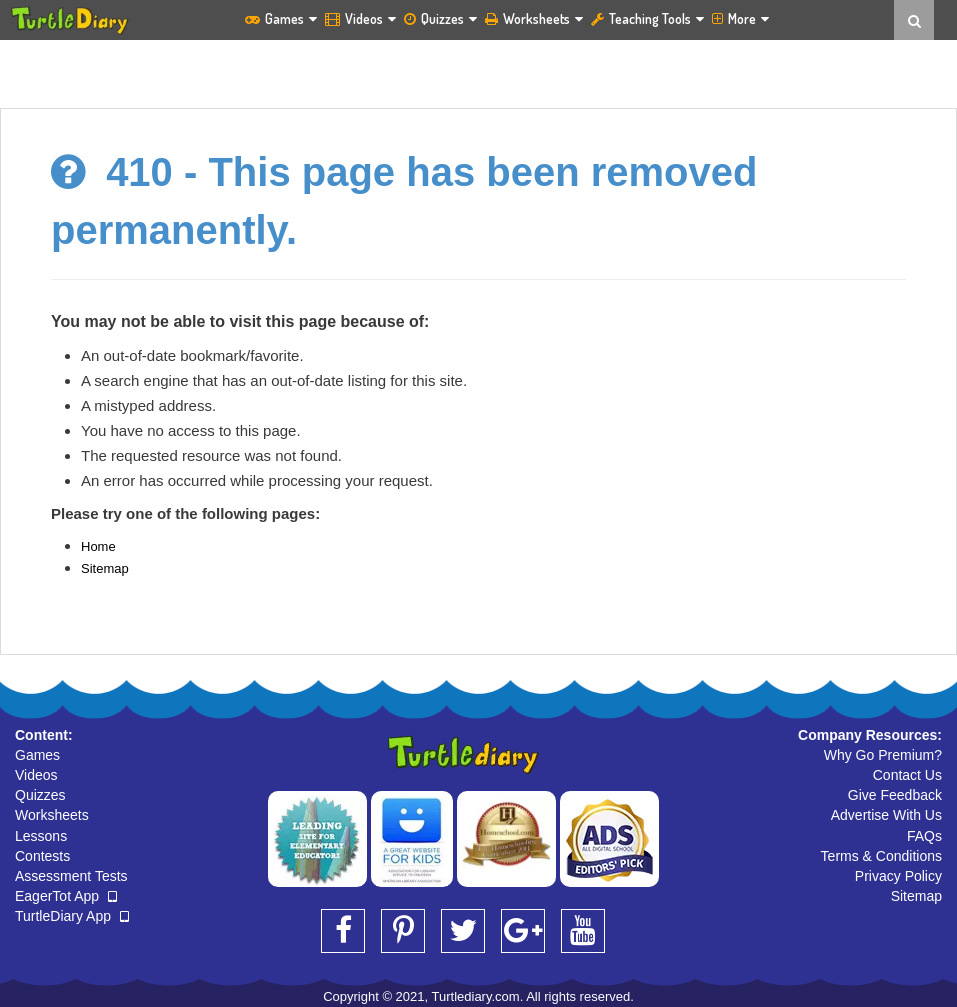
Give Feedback (895, 795)
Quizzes (440, 18)
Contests (42, 856)
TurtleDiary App (72, 916)
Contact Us (907, 775)
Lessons (41, 836)
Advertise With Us (886, 815)
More (740, 18)
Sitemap (105, 568)
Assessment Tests (71, 876)
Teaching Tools (647, 18)
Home (98, 546)
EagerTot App (66, 896)
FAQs (924, 836)
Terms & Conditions (881, 856)
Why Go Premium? (883, 755)
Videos (360, 18)
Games (281, 18)
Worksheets (534, 18)
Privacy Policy (898, 876)
